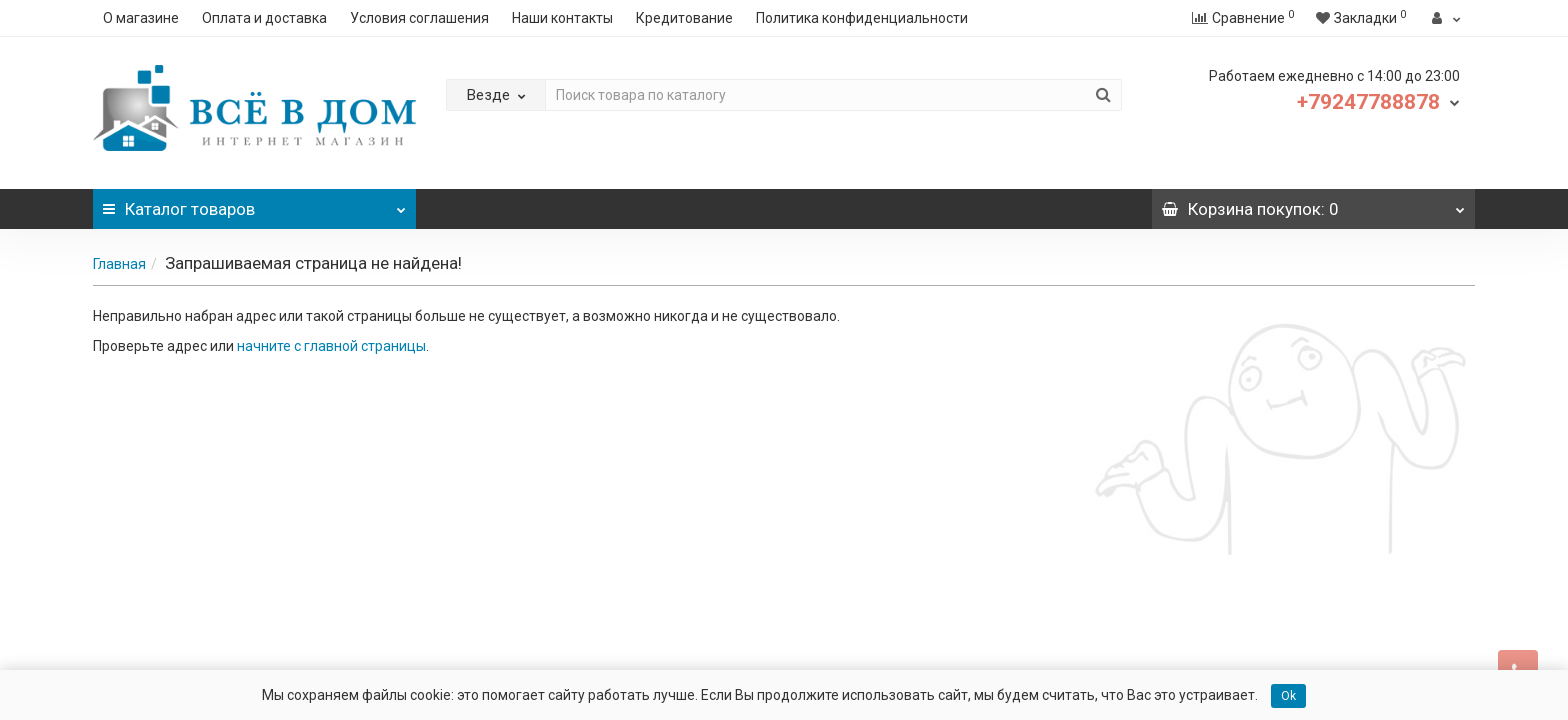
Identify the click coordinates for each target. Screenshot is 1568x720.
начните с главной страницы (331, 346)
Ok (1288, 696)
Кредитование (684, 18)
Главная (119, 264)
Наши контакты (562, 18)
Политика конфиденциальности (862, 18)
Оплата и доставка (264, 18)
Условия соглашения (419, 18)
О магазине (141, 18)
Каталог (254, 204)
